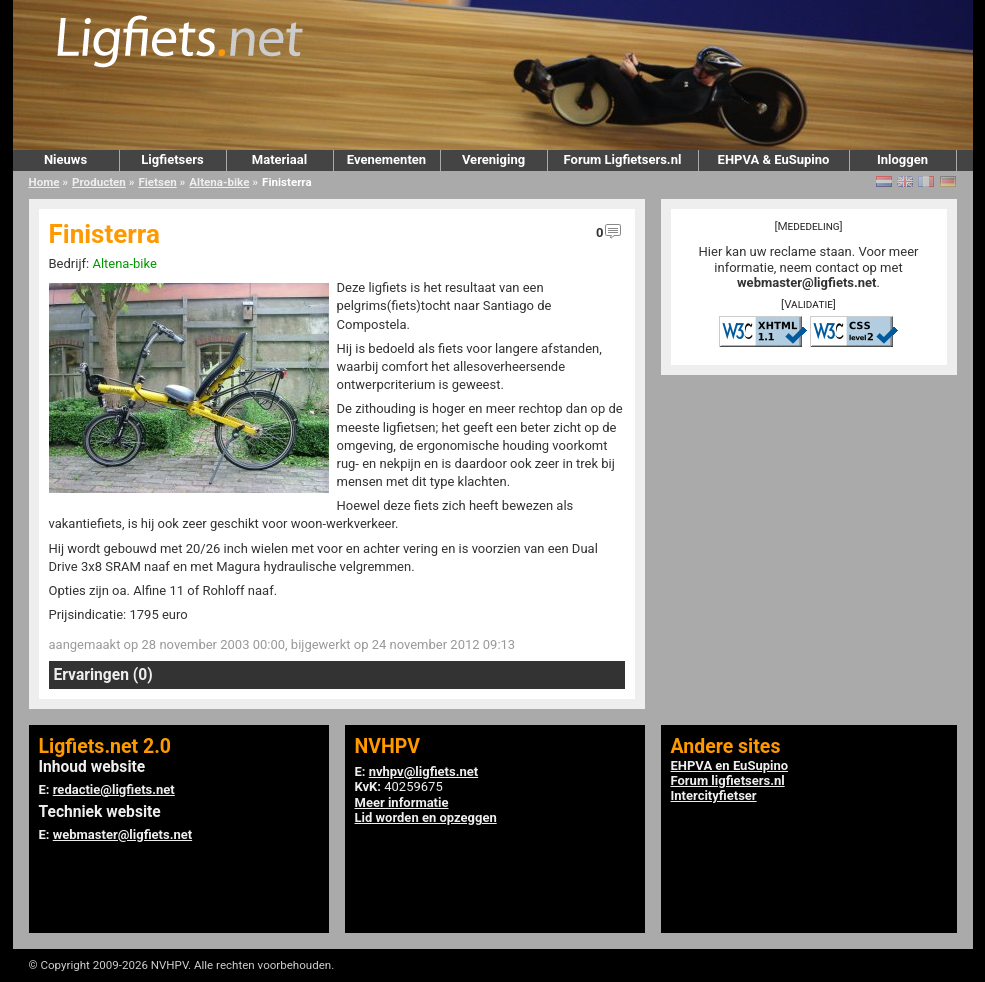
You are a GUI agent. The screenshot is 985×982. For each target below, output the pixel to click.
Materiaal (279, 159)
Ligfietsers (172, 159)
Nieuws (65, 159)
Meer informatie (402, 802)
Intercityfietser (714, 795)
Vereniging (493, 159)
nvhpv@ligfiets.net (423, 771)
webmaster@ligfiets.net (806, 282)
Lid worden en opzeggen (426, 817)
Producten (99, 182)
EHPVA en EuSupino (730, 765)
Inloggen (902, 159)
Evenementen (386, 159)
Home (44, 182)
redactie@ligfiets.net (114, 789)
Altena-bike (219, 182)
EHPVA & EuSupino (774, 159)
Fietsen (157, 182)
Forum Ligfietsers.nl (623, 159)
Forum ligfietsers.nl (728, 780)
